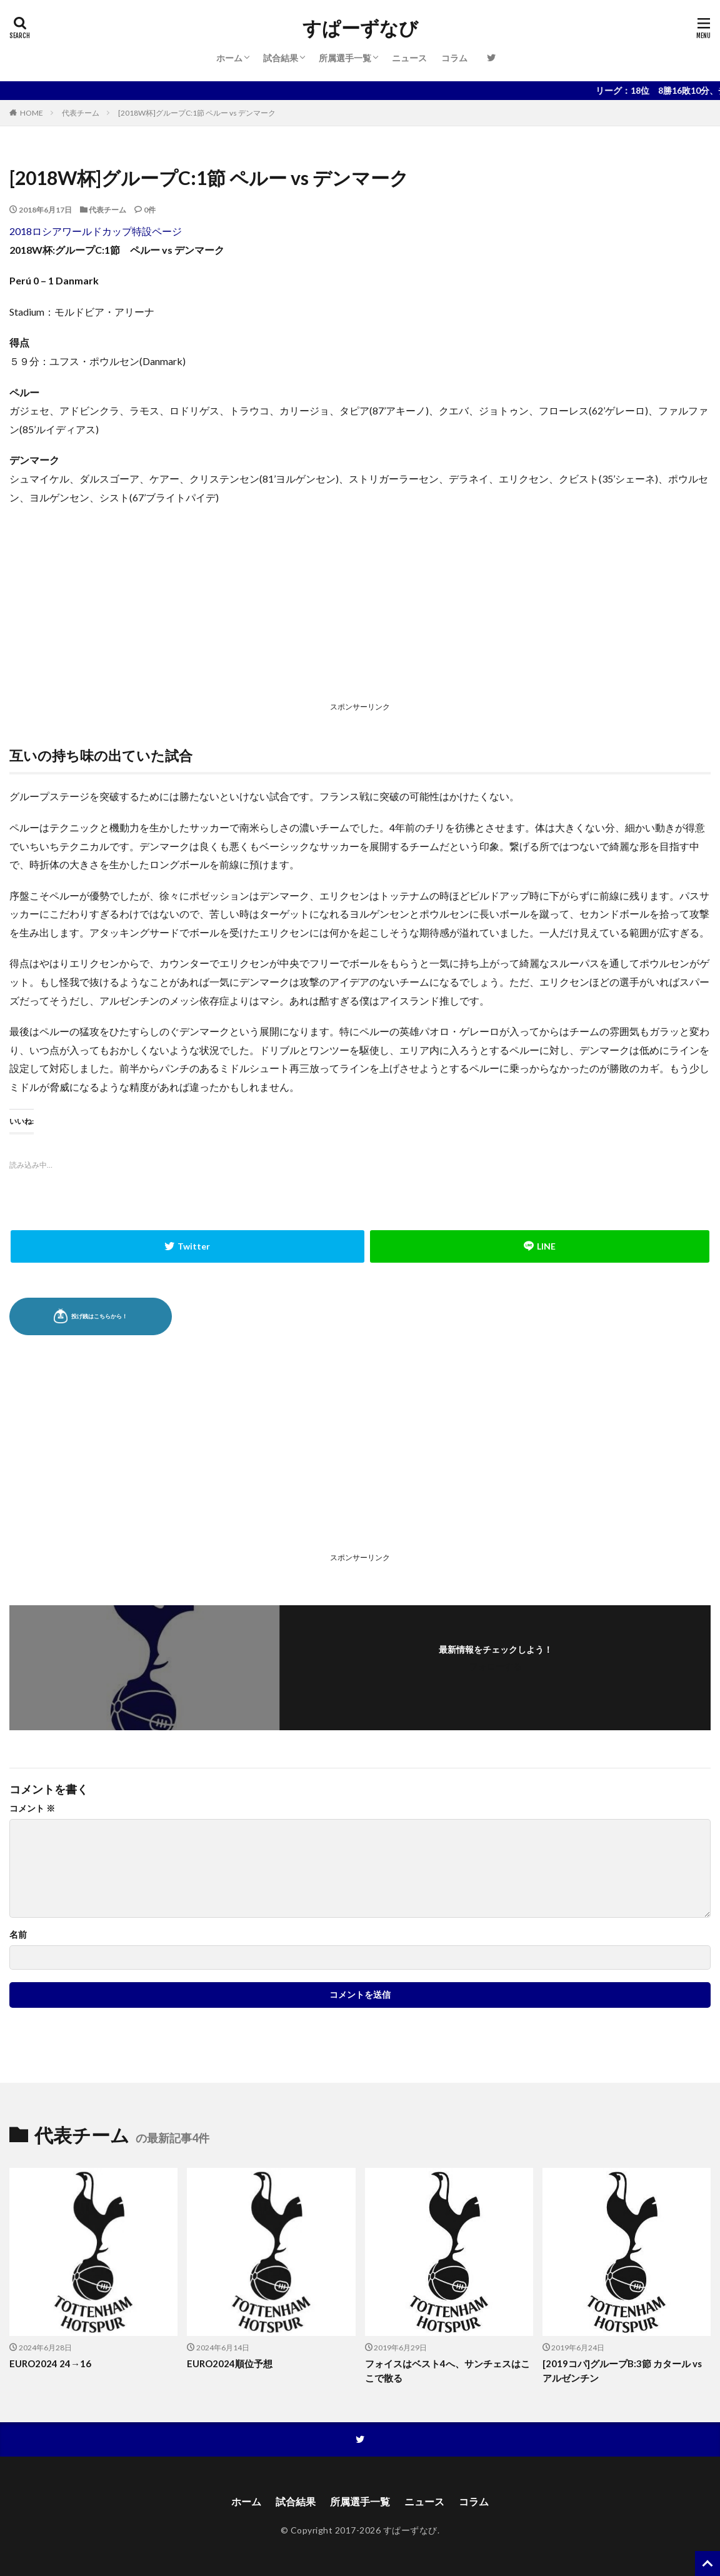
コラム (454, 58)
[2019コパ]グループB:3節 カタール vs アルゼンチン (622, 2370)
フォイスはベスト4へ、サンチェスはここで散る (447, 2370)
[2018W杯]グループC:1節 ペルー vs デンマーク (197, 113)
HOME (31, 113)
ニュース (409, 58)
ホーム (229, 58)
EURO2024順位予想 (229, 2363)
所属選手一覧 (345, 58)
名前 (18, 1934)
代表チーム (80, 113)
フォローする (495, 1666)
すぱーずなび (360, 28)
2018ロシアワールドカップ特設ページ (95, 231)
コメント (32, 1808)
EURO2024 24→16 (50, 2363)
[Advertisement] (360, 606)
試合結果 (280, 58)
